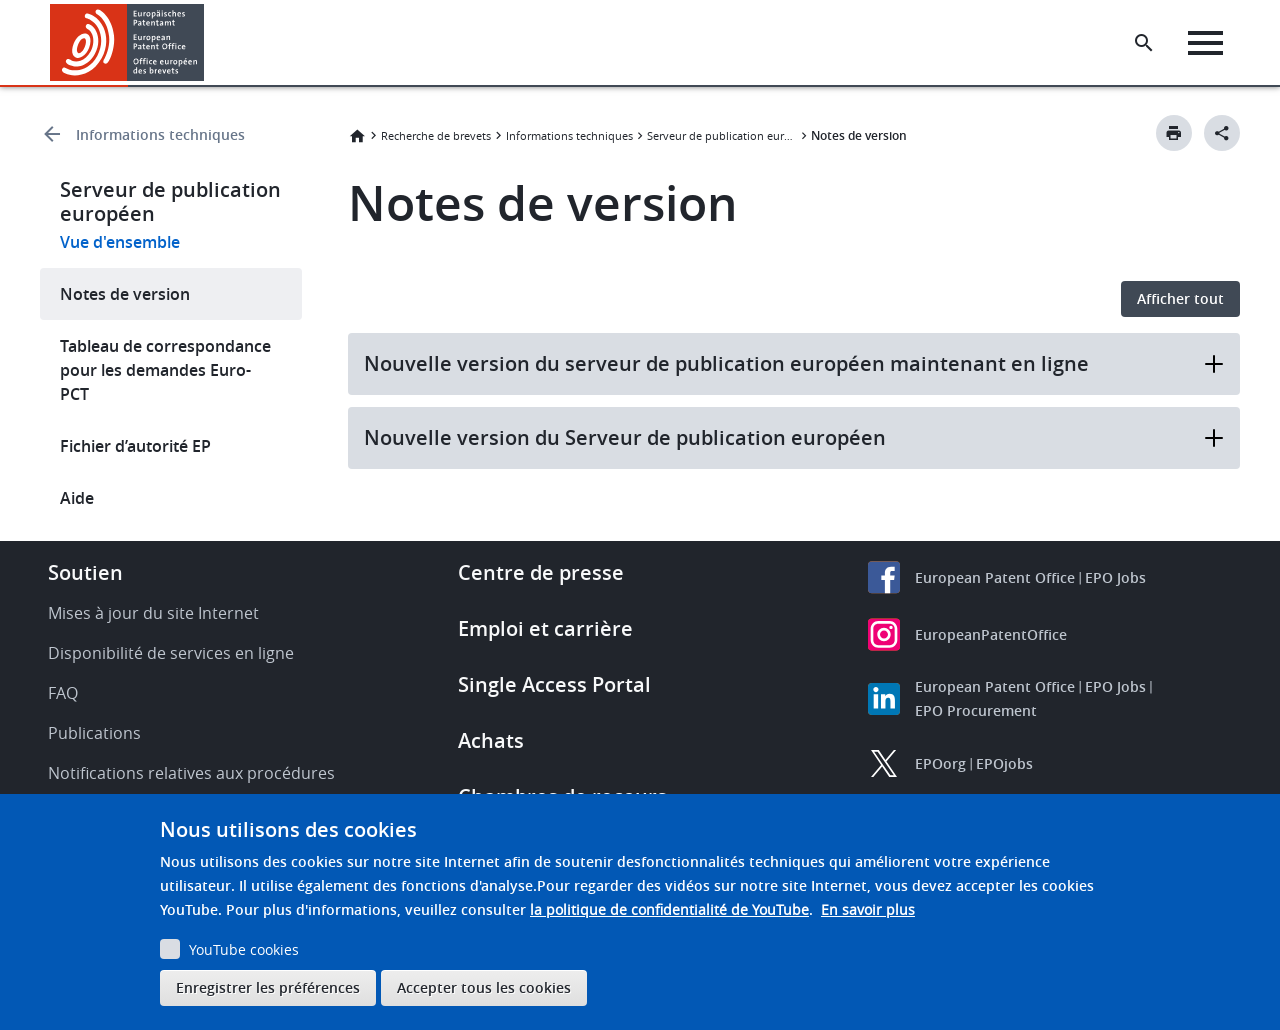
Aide (77, 498)
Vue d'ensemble (120, 242)
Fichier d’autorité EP (135, 446)
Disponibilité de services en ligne (171, 653)
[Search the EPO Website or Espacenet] (1145, 43)
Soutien (85, 572)
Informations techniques (160, 134)
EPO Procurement (976, 710)
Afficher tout (1180, 298)
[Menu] (1206, 43)
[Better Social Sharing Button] (1222, 133)
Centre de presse (541, 572)
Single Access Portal (554, 684)
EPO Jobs (1115, 577)
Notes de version (125, 294)
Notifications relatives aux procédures (191, 773)
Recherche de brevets (436, 135)
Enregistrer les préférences (268, 987)
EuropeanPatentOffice (991, 634)
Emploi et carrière (545, 628)
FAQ (63, 693)
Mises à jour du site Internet (153, 613)
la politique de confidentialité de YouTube (669, 909)
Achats (491, 740)
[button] (207, 43)
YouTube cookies (244, 949)
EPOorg (940, 763)
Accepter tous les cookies (484, 987)
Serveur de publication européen (722, 135)
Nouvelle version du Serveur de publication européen (794, 437)
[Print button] (1174, 133)
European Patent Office (995, 577)
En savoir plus (868, 909)
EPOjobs (1004, 763)
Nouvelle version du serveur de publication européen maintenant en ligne (794, 363)
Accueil (357, 136)
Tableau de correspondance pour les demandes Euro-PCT (165, 370)
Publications (94, 733)
